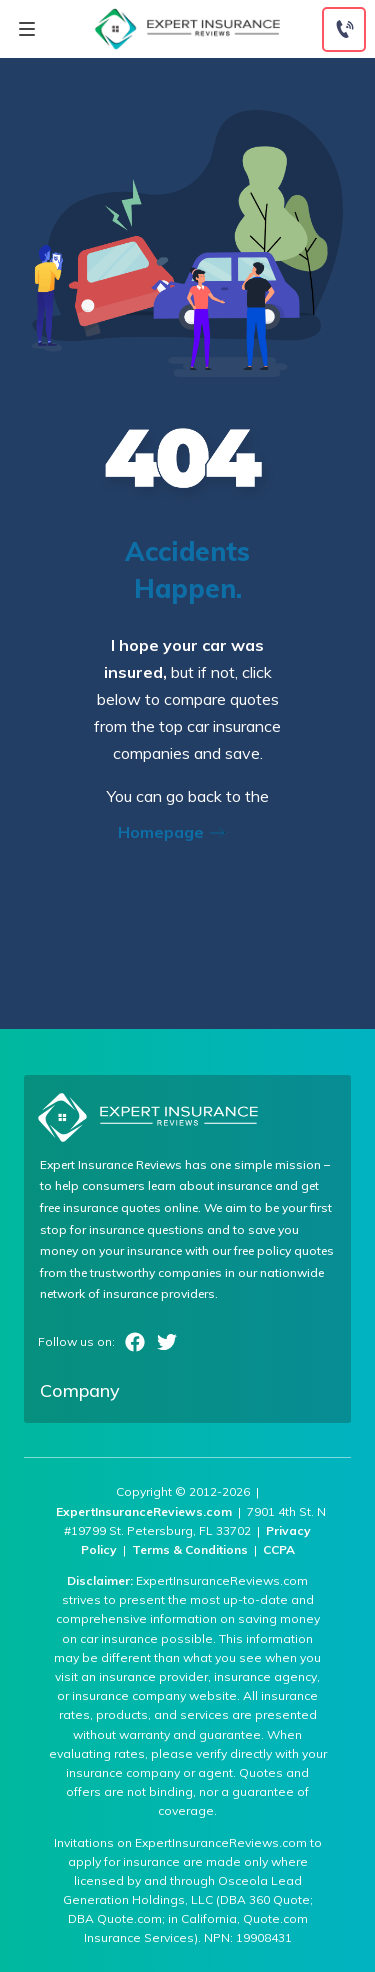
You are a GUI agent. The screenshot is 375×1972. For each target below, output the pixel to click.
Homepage (178, 832)
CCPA (279, 1549)
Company (80, 1390)
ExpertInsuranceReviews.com (144, 1511)
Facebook (135, 1342)
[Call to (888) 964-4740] (344, 29)
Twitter (167, 1342)
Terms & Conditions (190, 1549)
